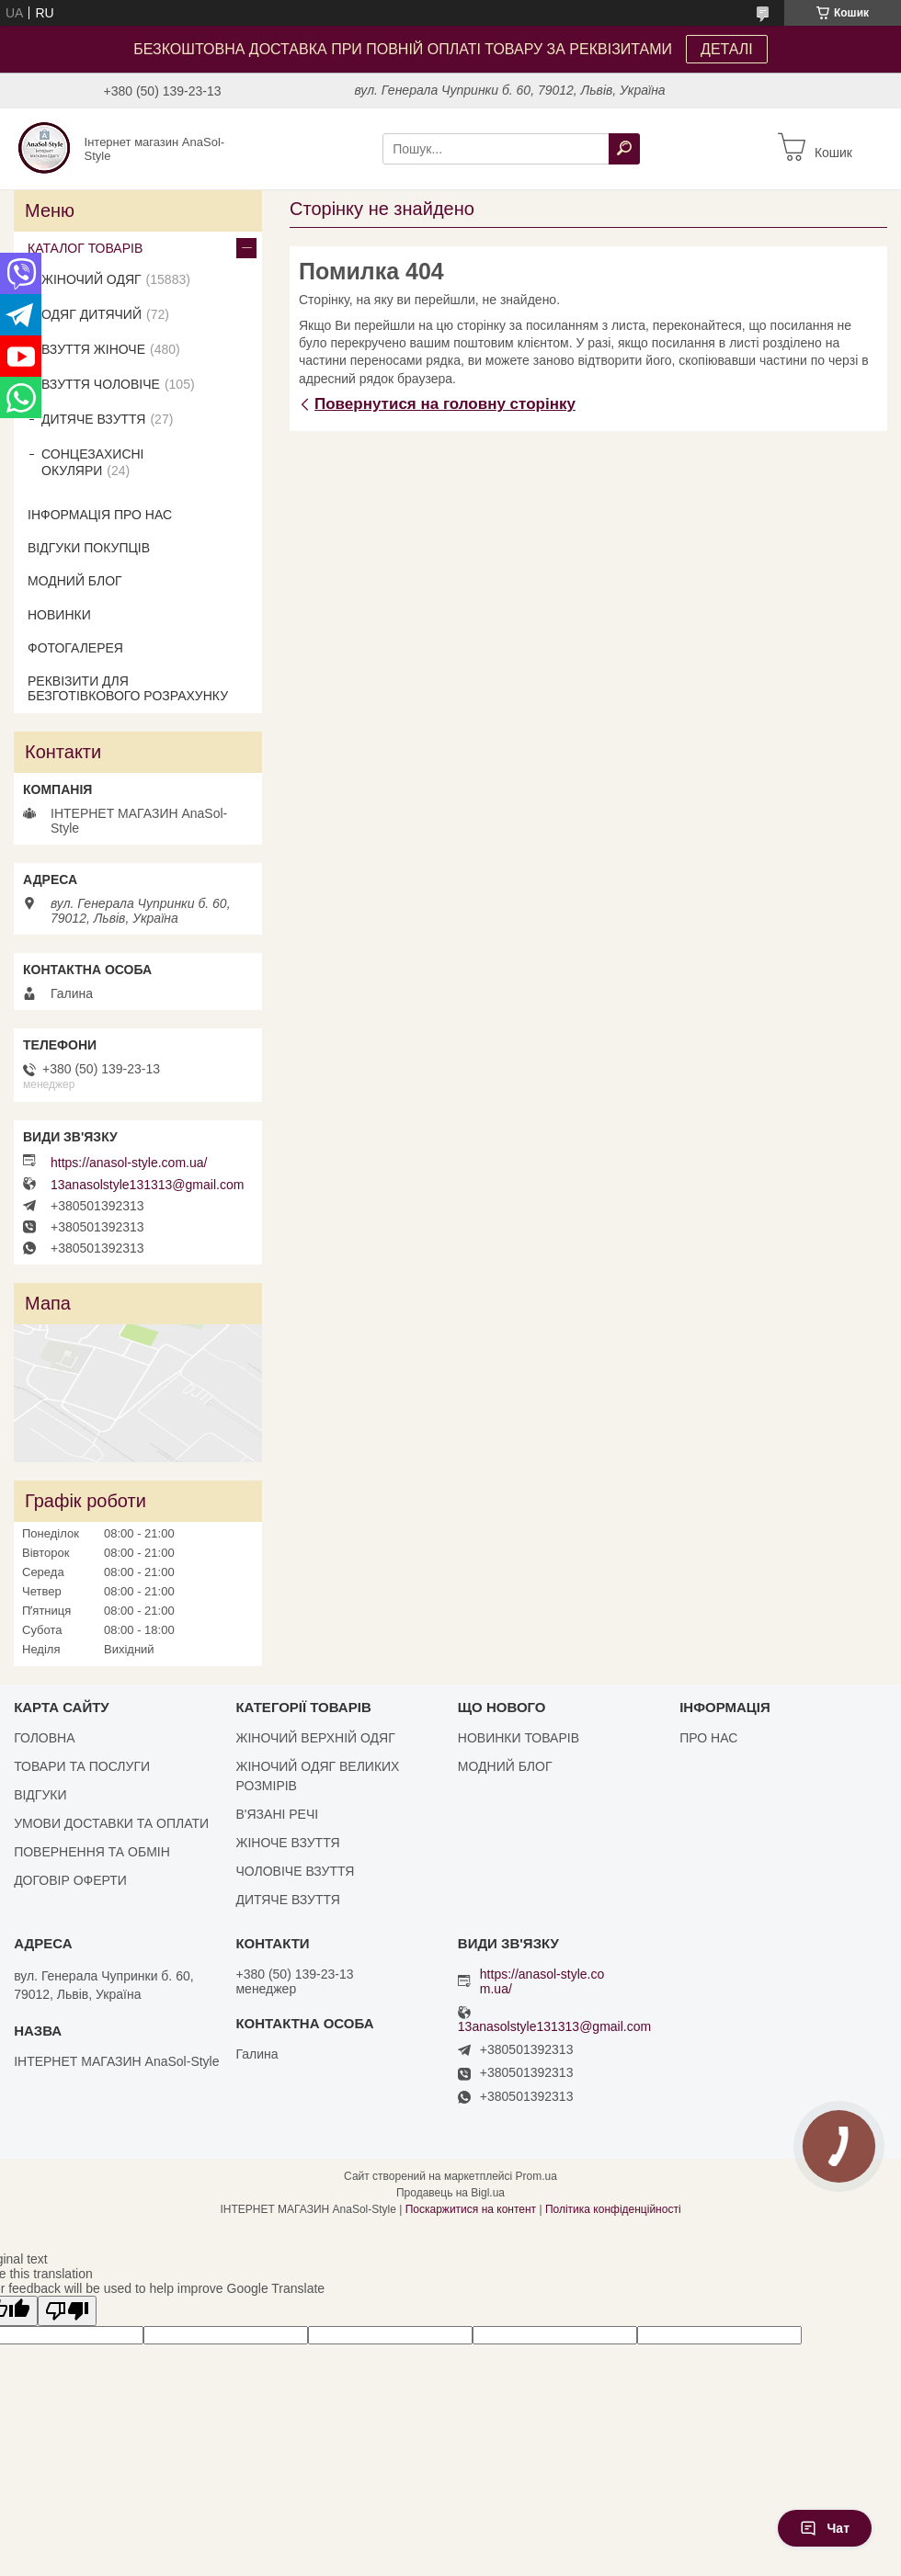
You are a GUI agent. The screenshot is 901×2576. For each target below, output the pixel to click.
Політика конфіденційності (613, 2209)
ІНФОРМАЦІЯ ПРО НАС (100, 514)
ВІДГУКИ (40, 1794)
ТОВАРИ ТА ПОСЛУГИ (82, 1766)
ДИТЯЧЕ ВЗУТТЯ (93, 419)
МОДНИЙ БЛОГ (75, 580)
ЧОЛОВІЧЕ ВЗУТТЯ (294, 1871)
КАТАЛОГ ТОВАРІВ (85, 248)
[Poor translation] (67, 2311)
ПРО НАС (708, 1738)
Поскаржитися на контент (470, 2209)
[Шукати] (624, 149)
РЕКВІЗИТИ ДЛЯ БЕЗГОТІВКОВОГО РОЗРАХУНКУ (128, 688)
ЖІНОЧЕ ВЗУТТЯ (287, 1842)
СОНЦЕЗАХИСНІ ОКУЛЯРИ (92, 462)
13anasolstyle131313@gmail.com (147, 1184)
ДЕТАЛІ (727, 49)
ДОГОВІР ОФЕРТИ (70, 1880)
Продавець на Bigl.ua (450, 2192)
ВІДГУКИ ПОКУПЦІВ (89, 547)
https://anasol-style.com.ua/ (129, 1162)
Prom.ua (536, 2176)
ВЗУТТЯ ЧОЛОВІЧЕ (100, 384)
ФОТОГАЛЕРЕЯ (75, 648)
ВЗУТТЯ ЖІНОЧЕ (93, 349)
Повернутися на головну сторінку (445, 404)
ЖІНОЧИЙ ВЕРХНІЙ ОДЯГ (314, 1738)
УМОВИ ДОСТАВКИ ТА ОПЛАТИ (111, 1823)
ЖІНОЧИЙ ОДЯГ (91, 279)
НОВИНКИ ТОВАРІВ (518, 1738)
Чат (825, 2528)
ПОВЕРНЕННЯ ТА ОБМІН (92, 1851)
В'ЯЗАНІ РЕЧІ (276, 1814)
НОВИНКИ (59, 614)
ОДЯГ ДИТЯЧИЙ (91, 314)
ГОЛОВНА (44, 1738)
